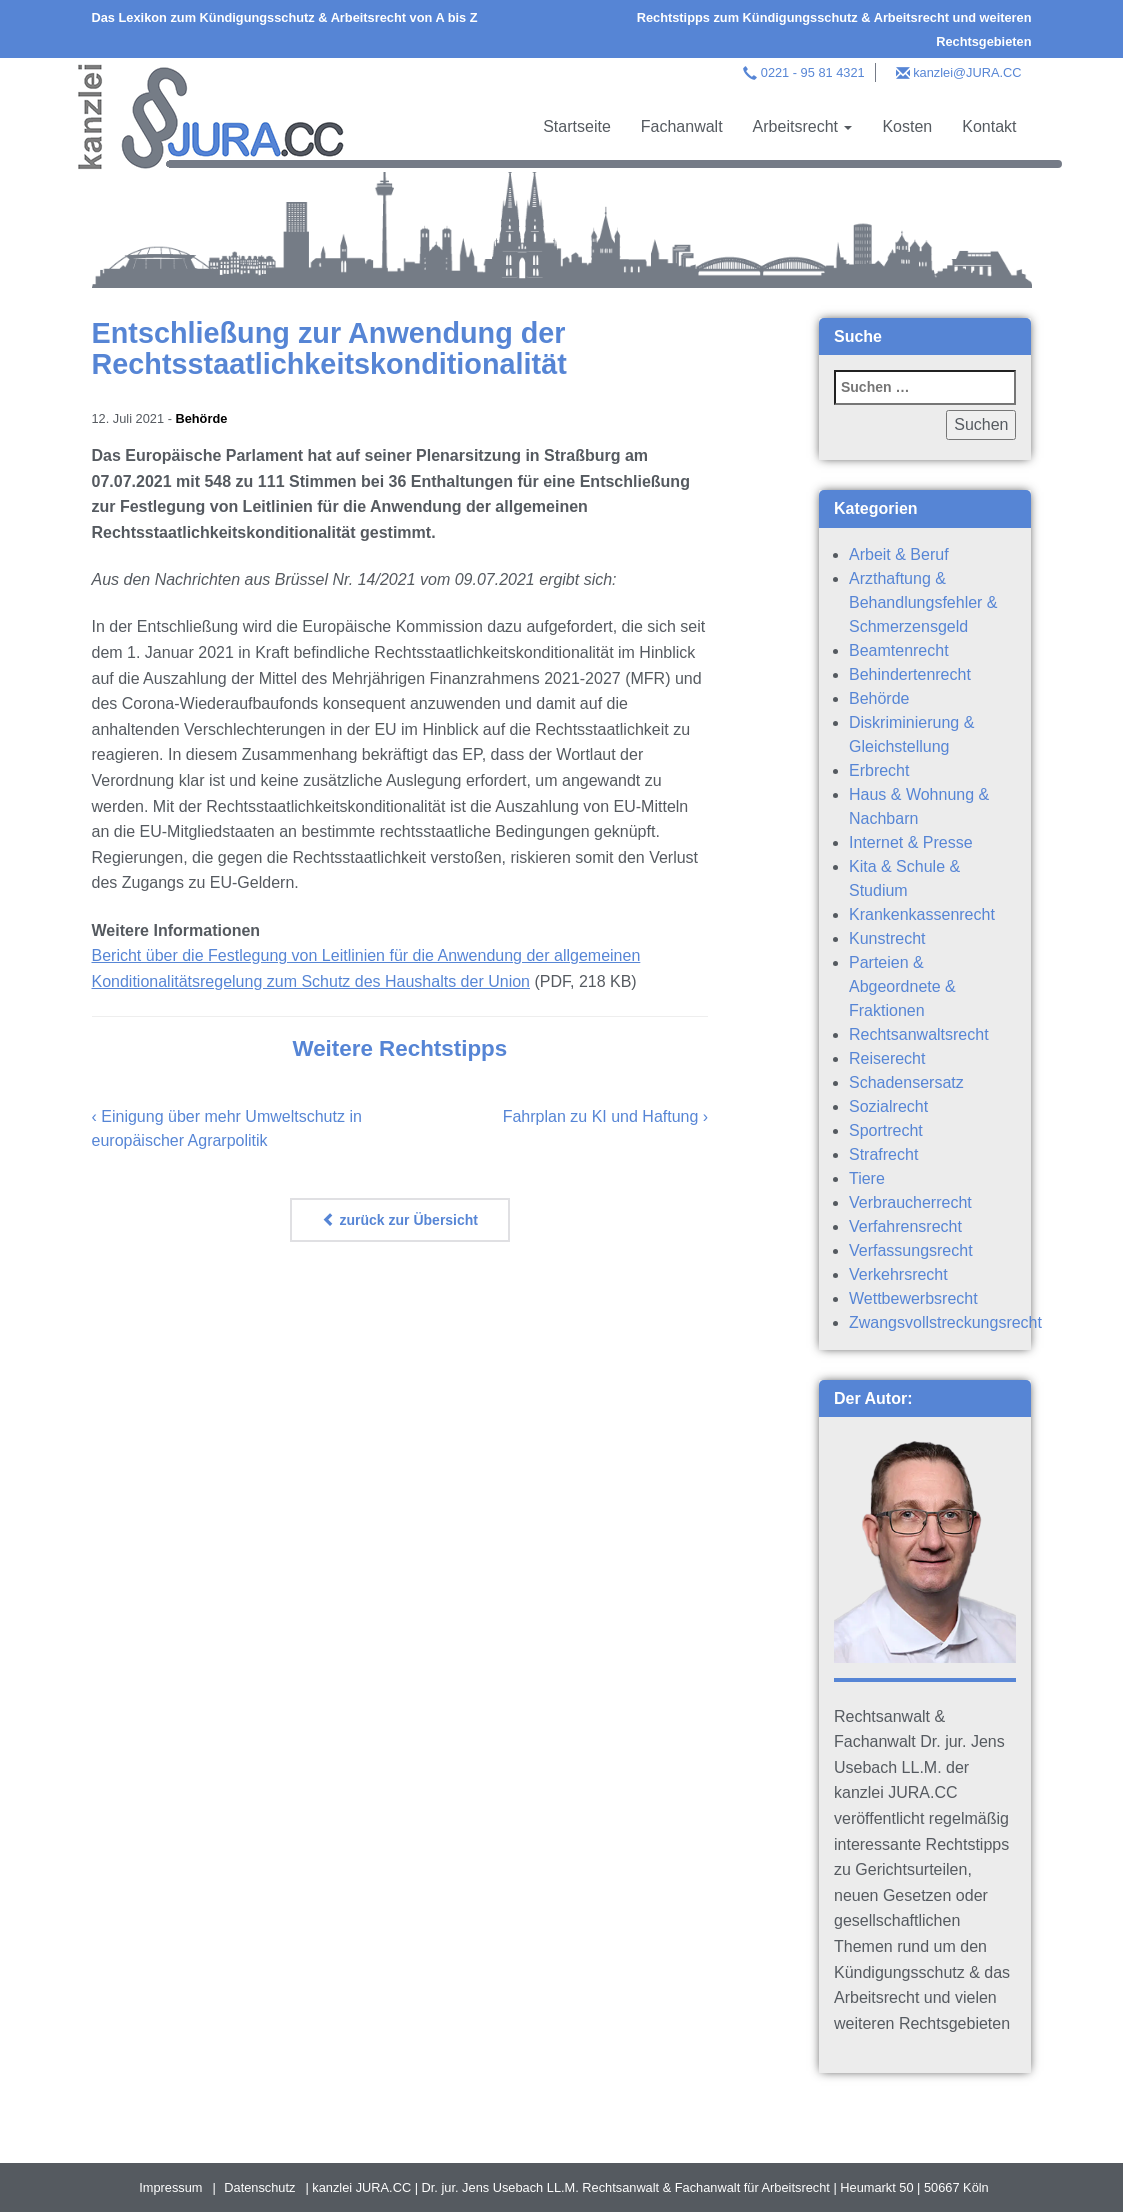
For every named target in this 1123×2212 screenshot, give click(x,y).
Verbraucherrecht (910, 1202)
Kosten (907, 126)
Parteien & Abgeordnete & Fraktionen (902, 986)
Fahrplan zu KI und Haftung (601, 1116)
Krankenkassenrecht (922, 914)
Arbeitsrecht (803, 126)
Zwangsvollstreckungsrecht (945, 1322)
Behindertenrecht (910, 674)
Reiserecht (887, 1058)
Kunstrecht (887, 938)
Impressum (170, 2187)
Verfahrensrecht (905, 1226)
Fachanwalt (682, 126)
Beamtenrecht (899, 650)
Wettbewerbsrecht (913, 1298)
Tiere (867, 1178)
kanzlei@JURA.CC (967, 72)
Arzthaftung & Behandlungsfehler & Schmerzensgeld (923, 602)
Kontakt (989, 126)
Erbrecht (879, 770)
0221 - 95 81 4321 (813, 72)
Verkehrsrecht (898, 1274)
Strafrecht (883, 1154)
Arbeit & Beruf (899, 554)
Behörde (201, 418)
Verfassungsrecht (911, 1250)
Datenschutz (259, 2187)
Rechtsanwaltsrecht (919, 1034)
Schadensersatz (906, 1082)
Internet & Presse (911, 842)
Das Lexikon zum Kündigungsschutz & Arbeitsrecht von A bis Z (285, 17)
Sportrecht (886, 1130)
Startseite (577, 126)
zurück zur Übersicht (400, 1220)
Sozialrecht (888, 1106)
